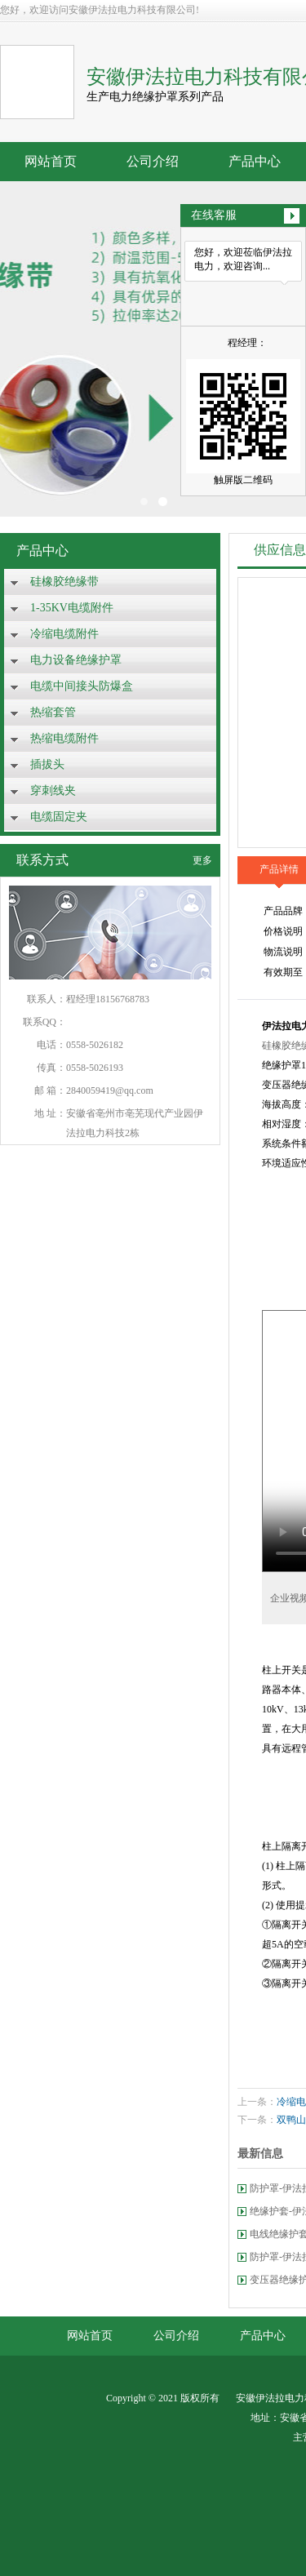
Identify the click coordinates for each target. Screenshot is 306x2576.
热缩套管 (53, 712)
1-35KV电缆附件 (71, 608)
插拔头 (47, 764)
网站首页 (50, 161)
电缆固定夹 (58, 817)
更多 (202, 860)
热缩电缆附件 (64, 738)
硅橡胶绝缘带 (64, 581)
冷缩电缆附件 (64, 634)
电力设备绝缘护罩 (76, 660)
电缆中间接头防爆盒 (81, 686)
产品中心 (254, 161)
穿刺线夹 (53, 790)
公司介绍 (152, 161)
